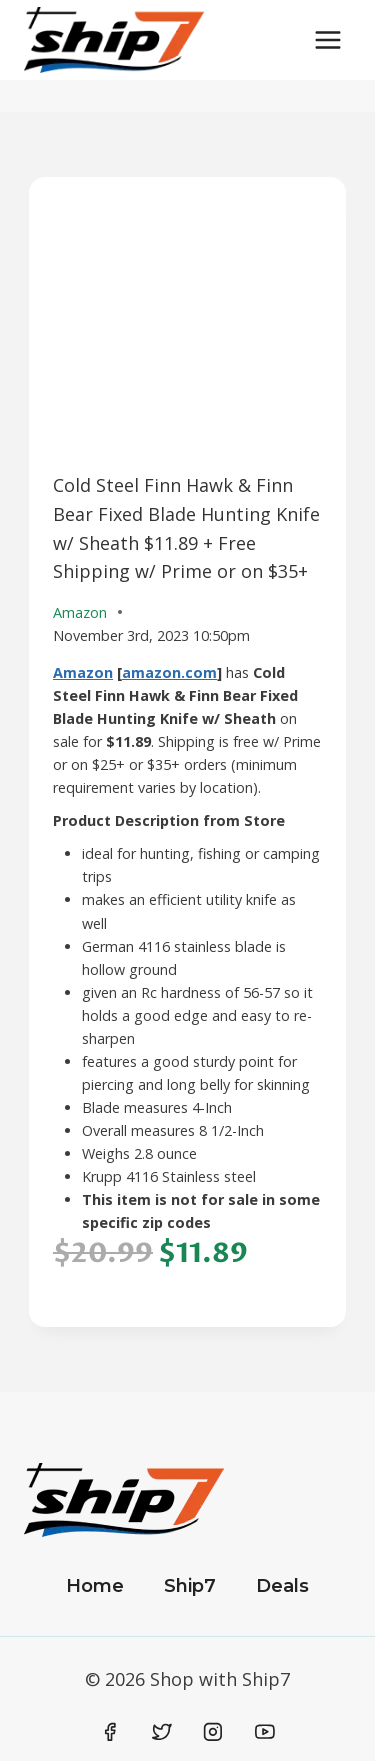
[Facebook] (111, 1732)
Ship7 (190, 1586)
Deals (282, 1586)
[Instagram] (213, 1732)
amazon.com (169, 672)
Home (95, 1586)
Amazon (83, 672)
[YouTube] (265, 1732)
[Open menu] (327, 39)
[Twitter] (162, 1732)
